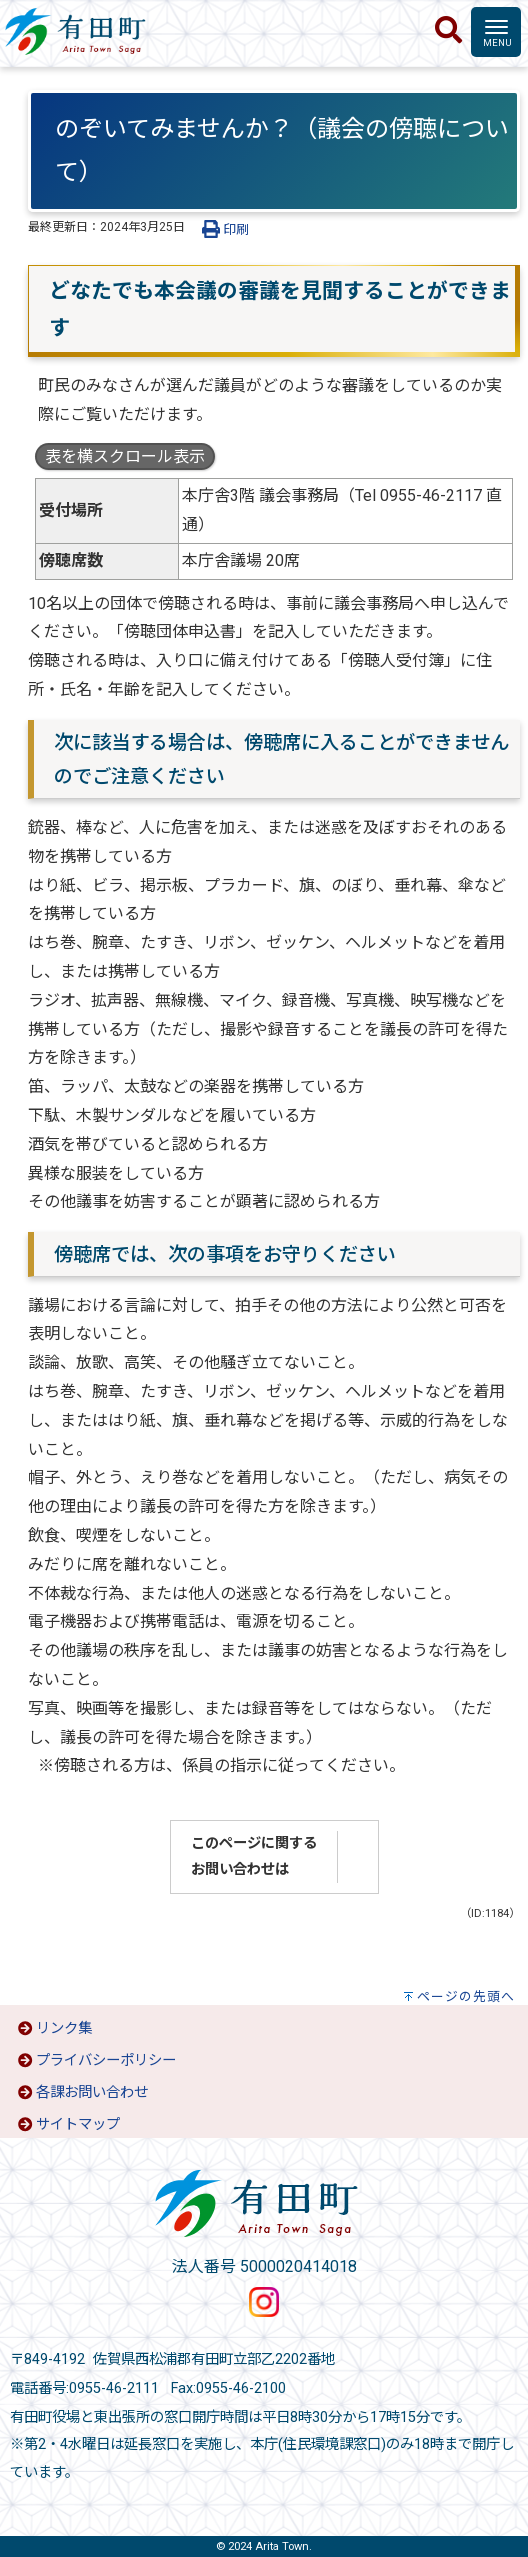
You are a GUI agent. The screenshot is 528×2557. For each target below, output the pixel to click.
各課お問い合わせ (92, 2092)
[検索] (448, 31)
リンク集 (64, 2028)
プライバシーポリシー (106, 2060)
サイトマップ (78, 2124)
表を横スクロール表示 (125, 456)
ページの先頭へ (466, 1996)
